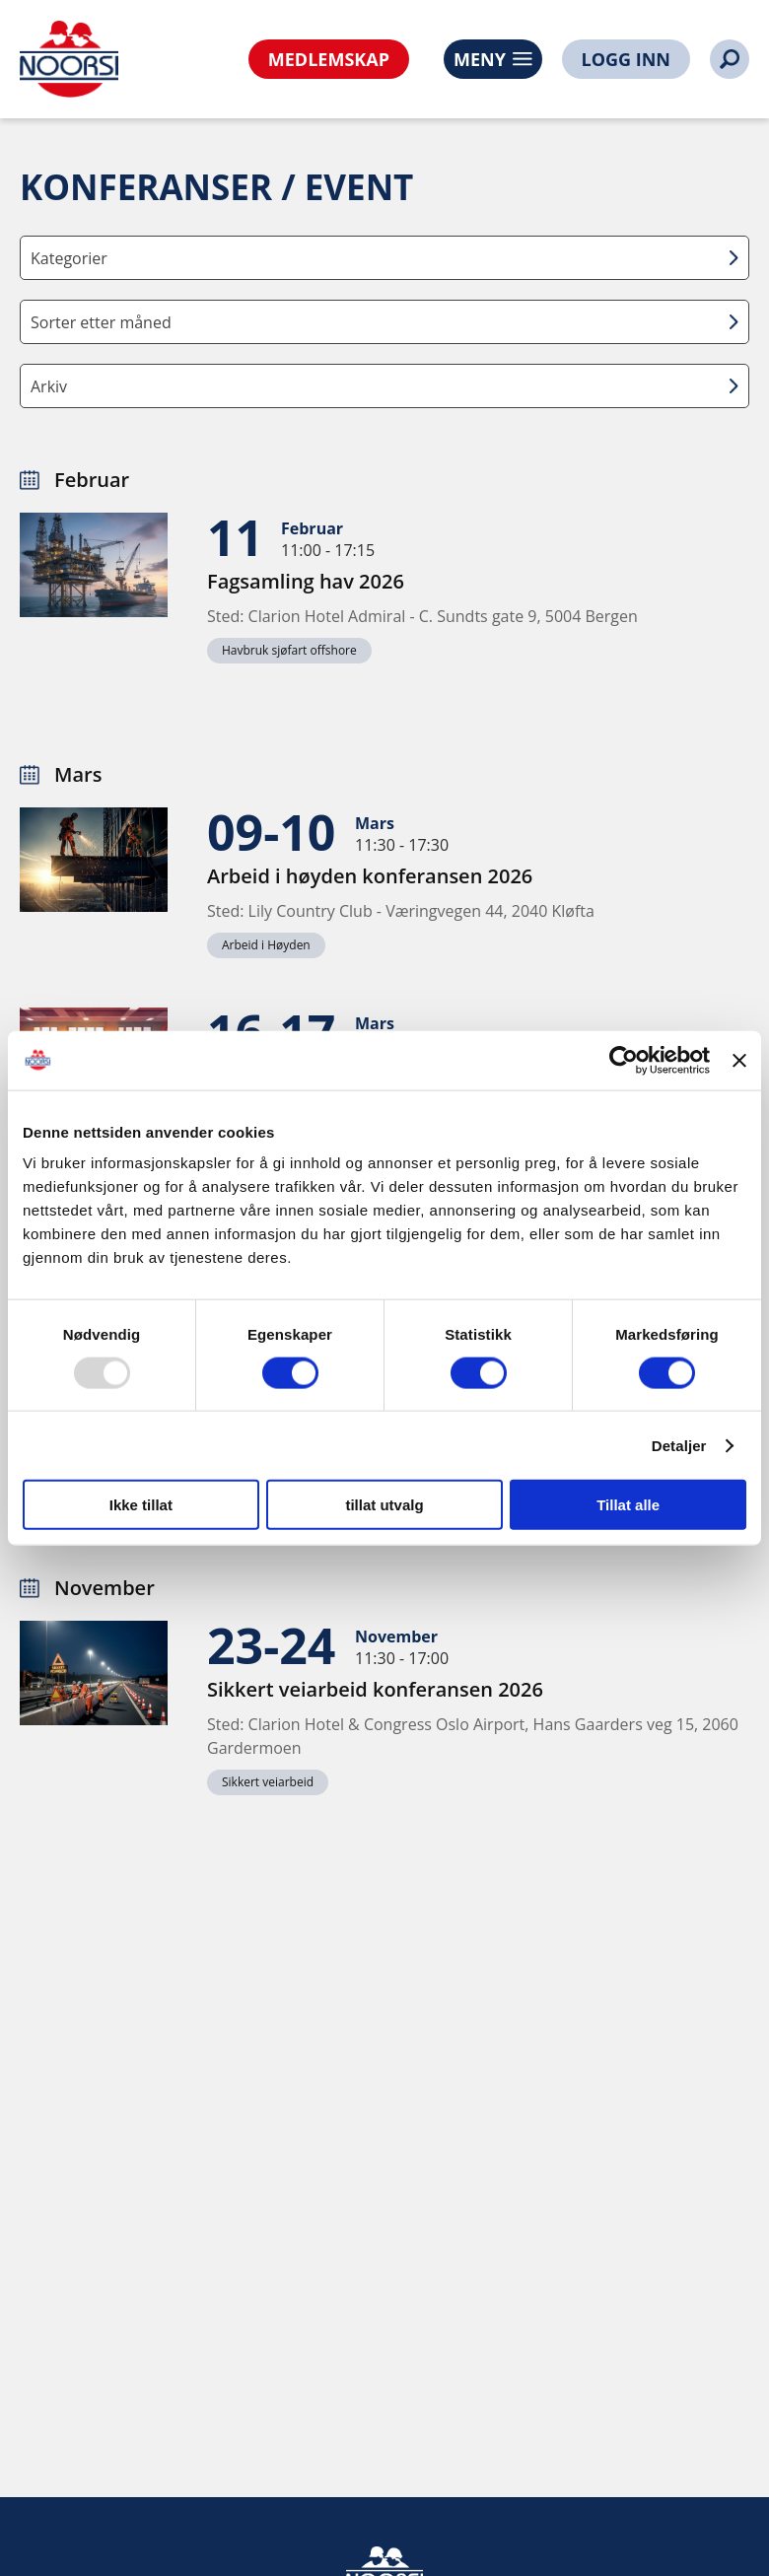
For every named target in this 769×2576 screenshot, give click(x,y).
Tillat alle (628, 1505)
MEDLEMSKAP (328, 59)
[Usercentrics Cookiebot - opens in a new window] (623, 1060)
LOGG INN (626, 59)
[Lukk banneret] (739, 1060)
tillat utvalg (384, 1505)
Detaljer (679, 1444)
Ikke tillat (141, 1505)
